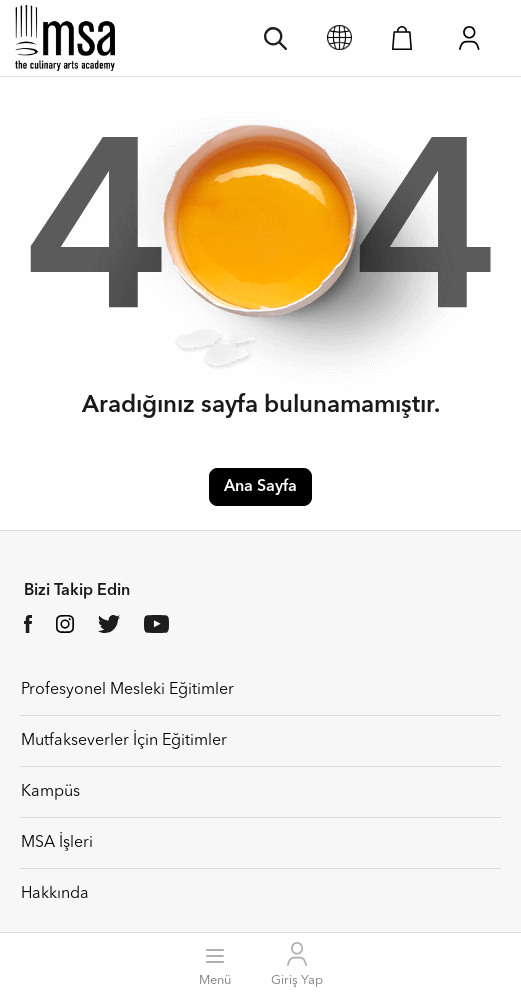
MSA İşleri (57, 843)
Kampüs (50, 792)
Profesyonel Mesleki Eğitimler (127, 690)
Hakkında (55, 894)
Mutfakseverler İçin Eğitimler (124, 741)
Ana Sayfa (260, 487)
